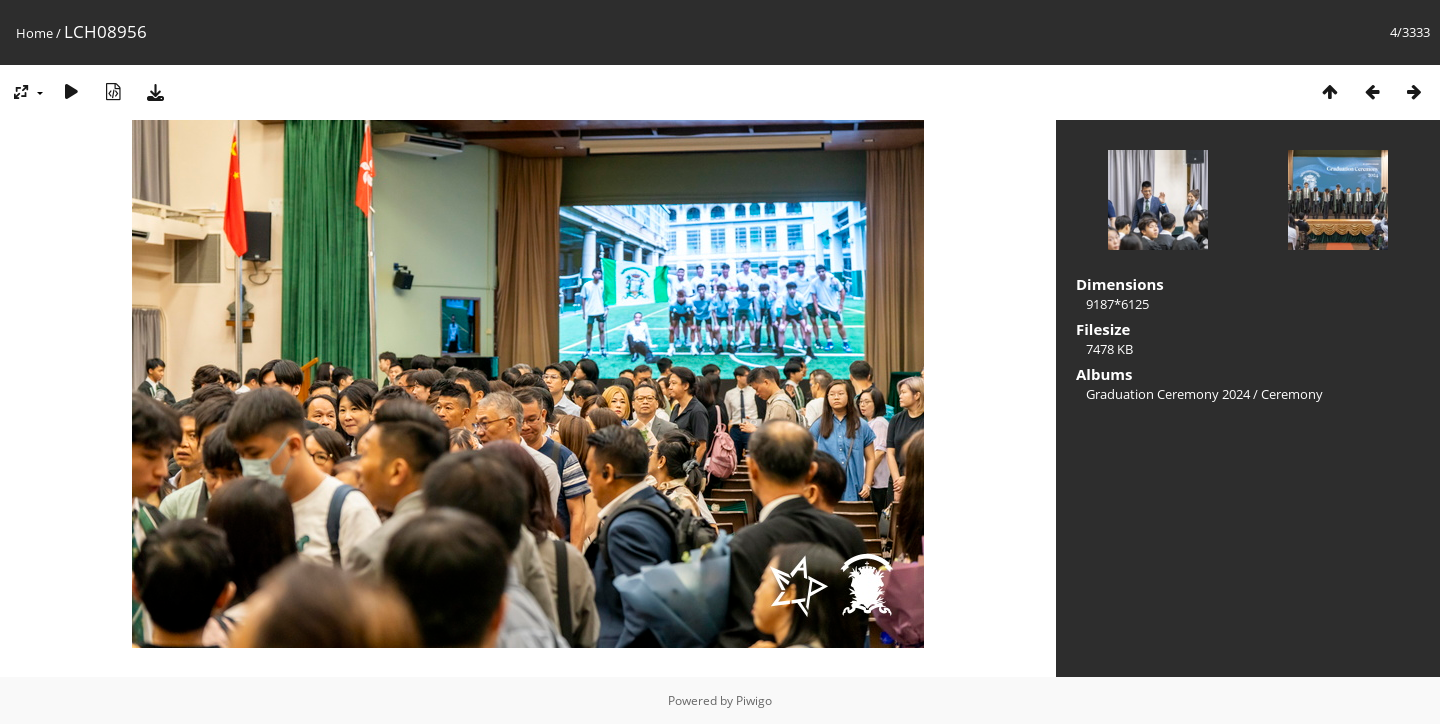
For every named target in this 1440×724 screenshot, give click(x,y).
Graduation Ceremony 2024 (1168, 394)
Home (34, 33)
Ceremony (1292, 394)
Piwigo (754, 700)
